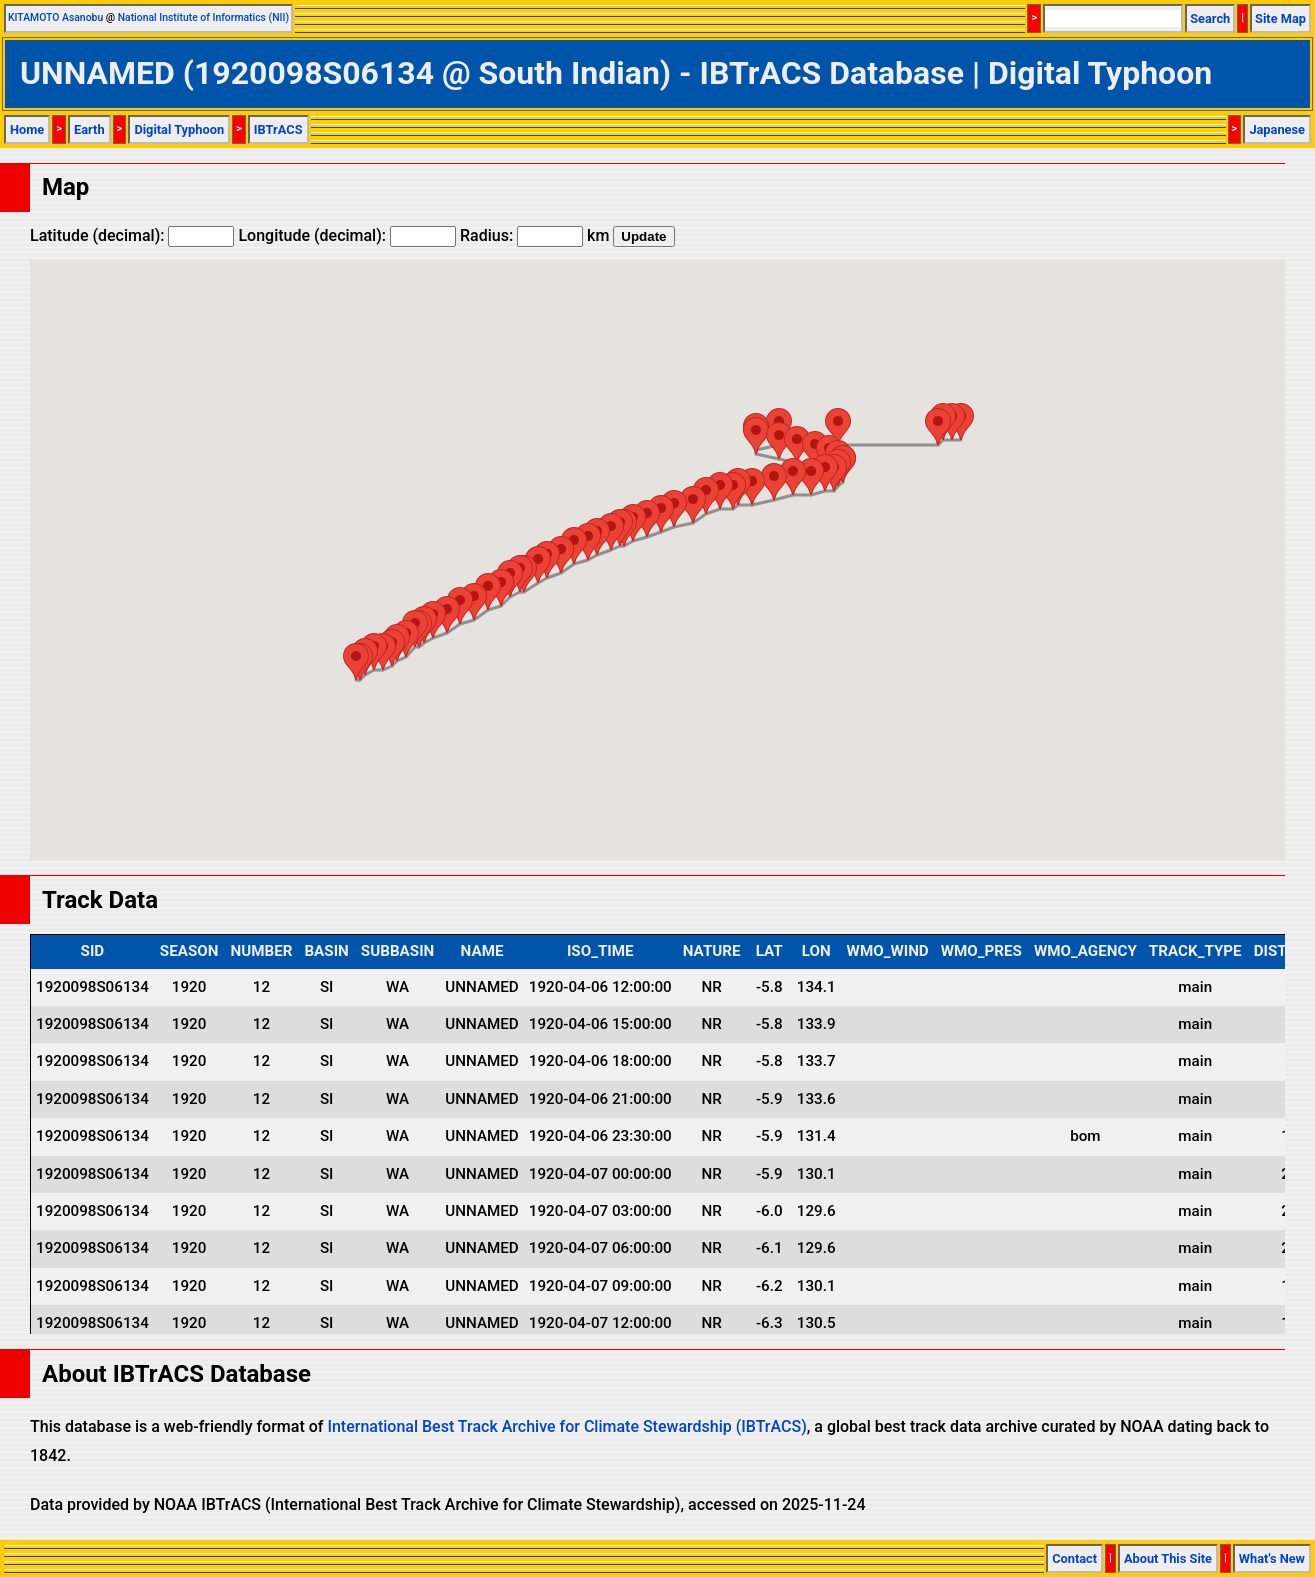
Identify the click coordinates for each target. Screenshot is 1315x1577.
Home (27, 129)
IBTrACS (278, 129)
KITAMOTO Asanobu (55, 17)
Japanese (1277, 129)
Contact (1074, 1558)
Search (1210, 18)
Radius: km (534, 235)
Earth (89, 129)
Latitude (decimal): (132, 235)
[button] (938, 426)
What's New (1272, 1558)
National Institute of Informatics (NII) (203, 17)
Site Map (1280, 18)
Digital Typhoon (179, 129)
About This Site (1168, 1558)
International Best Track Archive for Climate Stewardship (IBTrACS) (566, 1426)
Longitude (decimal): (347, 235)
